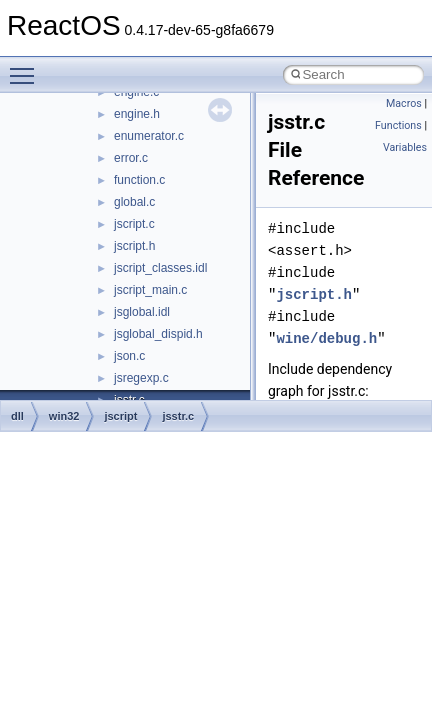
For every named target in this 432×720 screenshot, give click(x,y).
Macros (404, 103)
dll (17, 416)
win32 (64, 416)
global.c (134, 202)
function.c (139, 180)
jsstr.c (178, 416)
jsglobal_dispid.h (158, 334)
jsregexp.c (141, 378)
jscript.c (134, 224)
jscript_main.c (150, 290)
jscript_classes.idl (160, 268)
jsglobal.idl (142, 312)
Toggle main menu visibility (27, 67)
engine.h (137, 114)
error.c (131, 158)
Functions (398, 125)
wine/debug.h (326, 338)
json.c (129, 356)
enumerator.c (149, 136)
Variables (405, 147)
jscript (120, 416)
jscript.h (134, 246)
